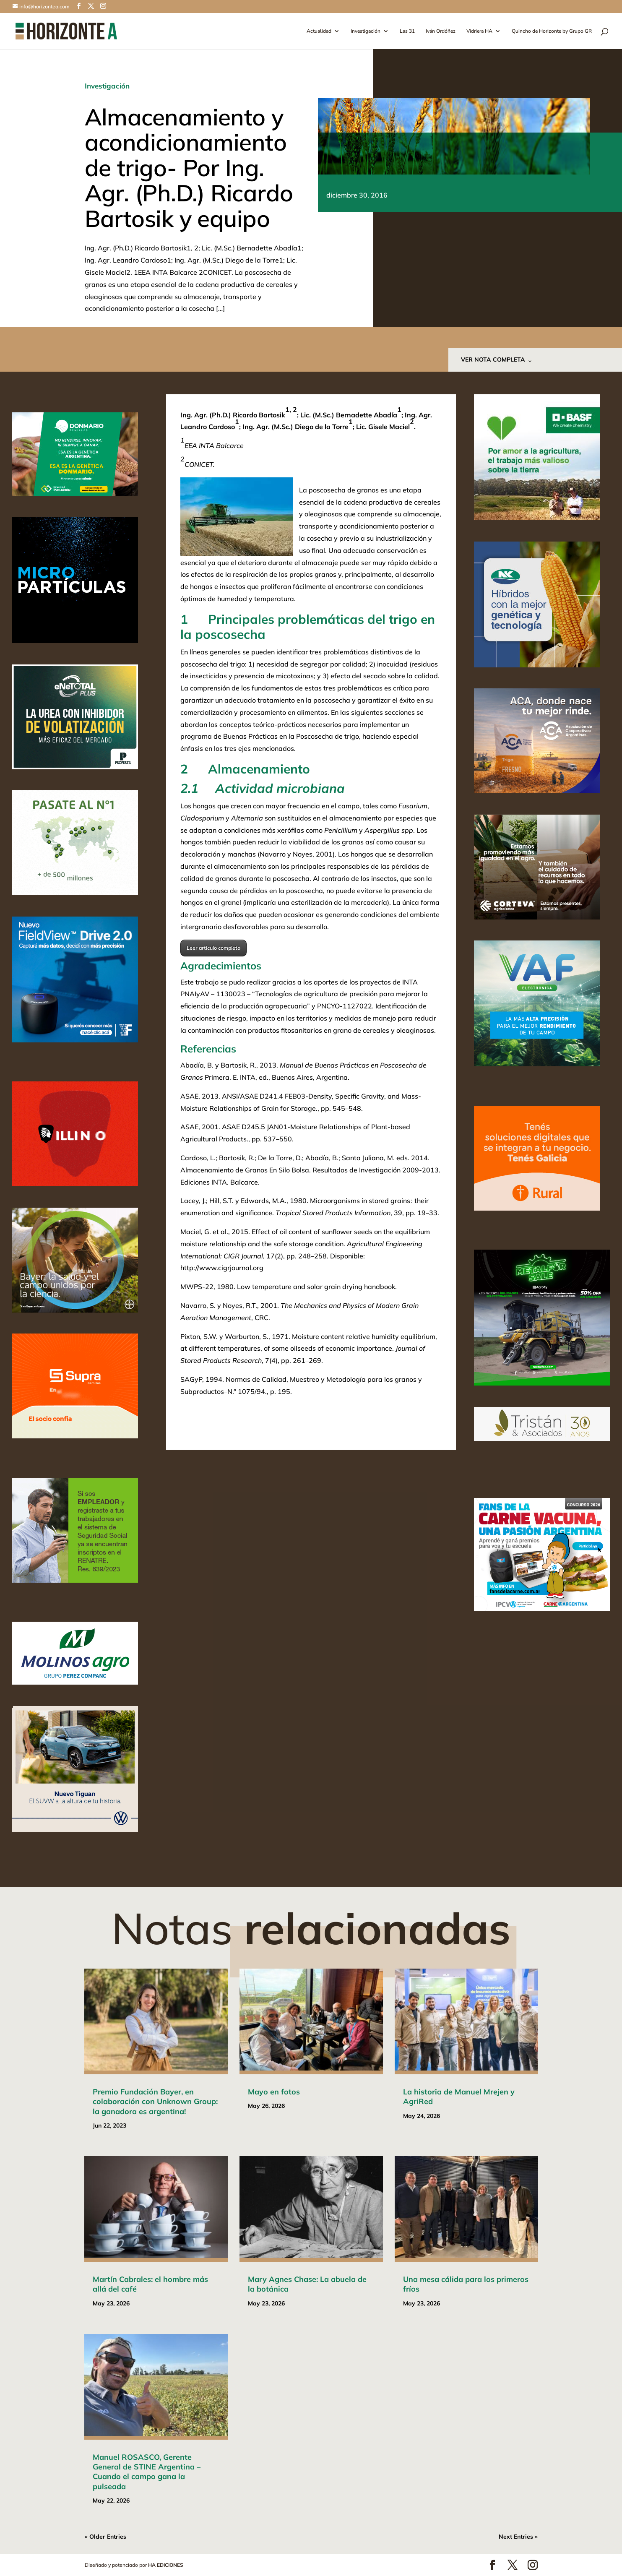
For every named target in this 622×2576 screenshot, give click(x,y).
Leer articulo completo (213, 948)
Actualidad (319, 31)
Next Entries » (518, 2536)
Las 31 (407, 31)
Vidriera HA (479, 31)
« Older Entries (105, 2536)
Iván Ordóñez (440, 31)
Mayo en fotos (274, 2092)
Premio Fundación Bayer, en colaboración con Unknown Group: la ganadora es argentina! (155, 2101)
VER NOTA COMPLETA (493, 359)
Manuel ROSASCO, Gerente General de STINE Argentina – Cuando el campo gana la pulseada (146, 2471)
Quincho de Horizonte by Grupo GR (552, 31)
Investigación (365, 31)
